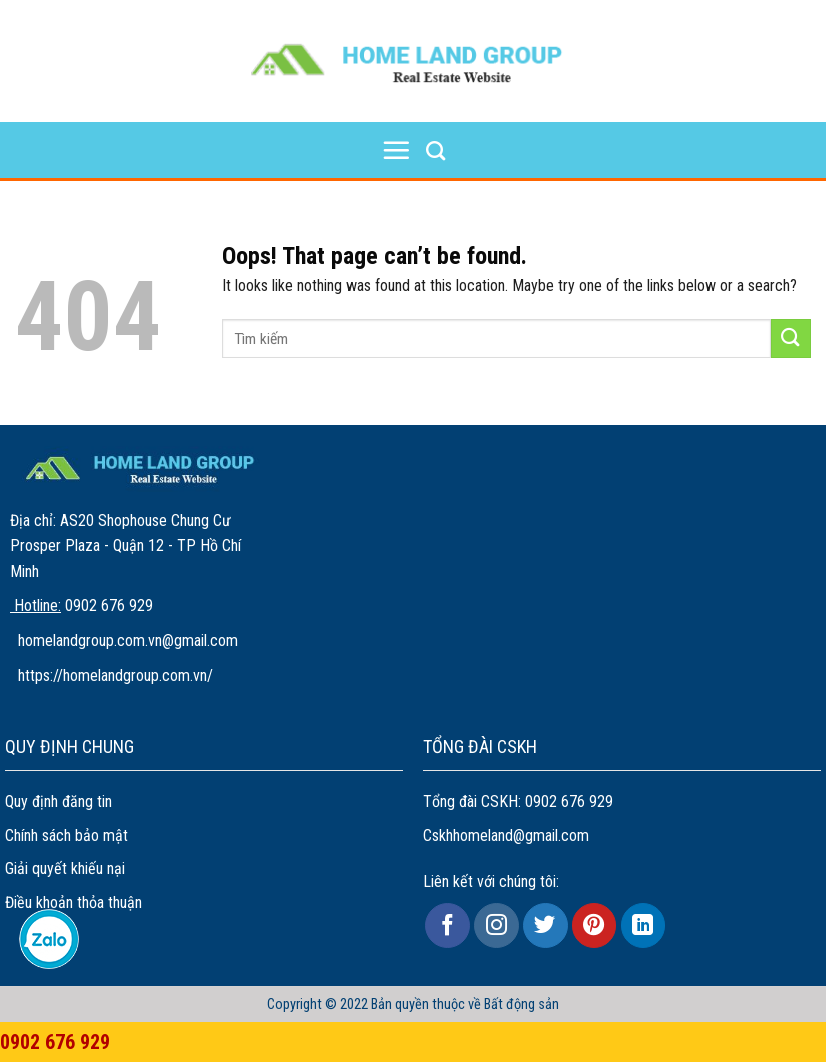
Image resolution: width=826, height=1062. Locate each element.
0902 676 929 (569, 801)
